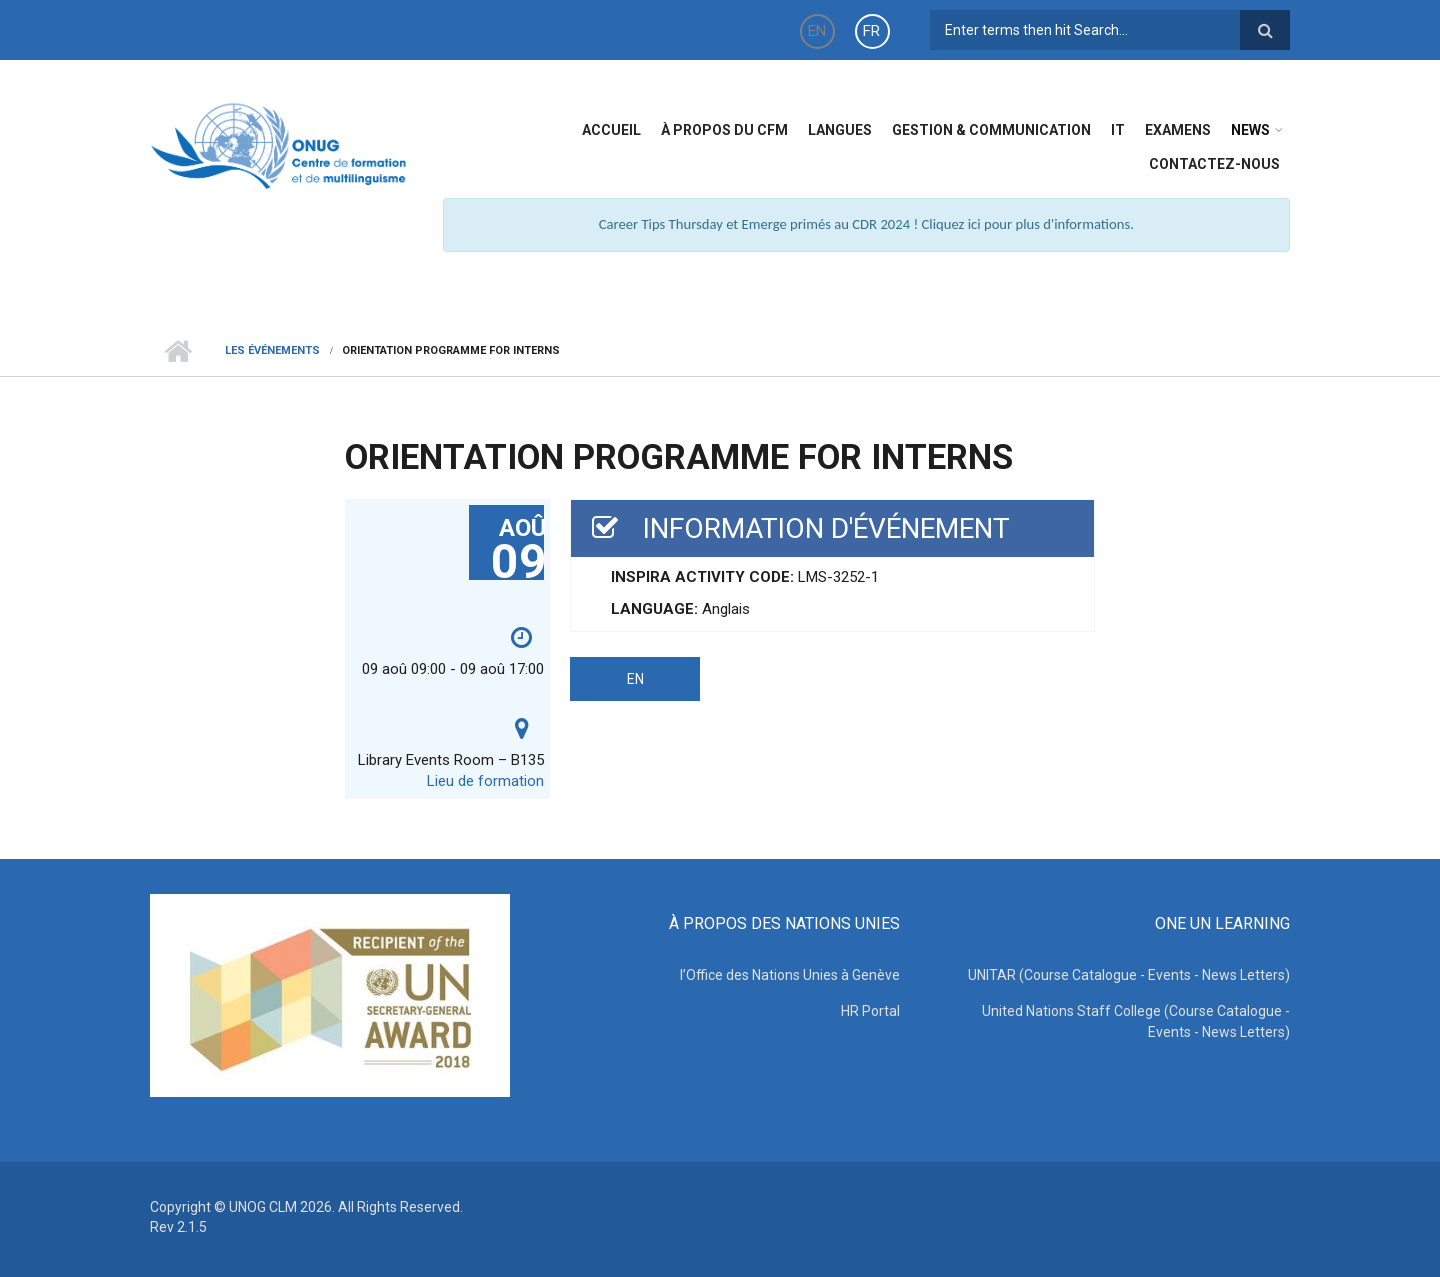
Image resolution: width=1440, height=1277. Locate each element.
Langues (840, 130)
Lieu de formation (485, 781)
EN (817, 31)
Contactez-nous (1214, 164)
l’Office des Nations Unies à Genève (790, 975)
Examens (1178, 130)
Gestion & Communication (991, 130)
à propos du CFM (724, 130)
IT (1118, 130)
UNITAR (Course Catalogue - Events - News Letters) (1129, 975)
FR (871, 31)
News (1250, 130)
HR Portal (870, 1011)
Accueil (611, 130)
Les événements (272, 350)
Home (177, 351)
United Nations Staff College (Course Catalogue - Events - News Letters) (1136, 1021)
